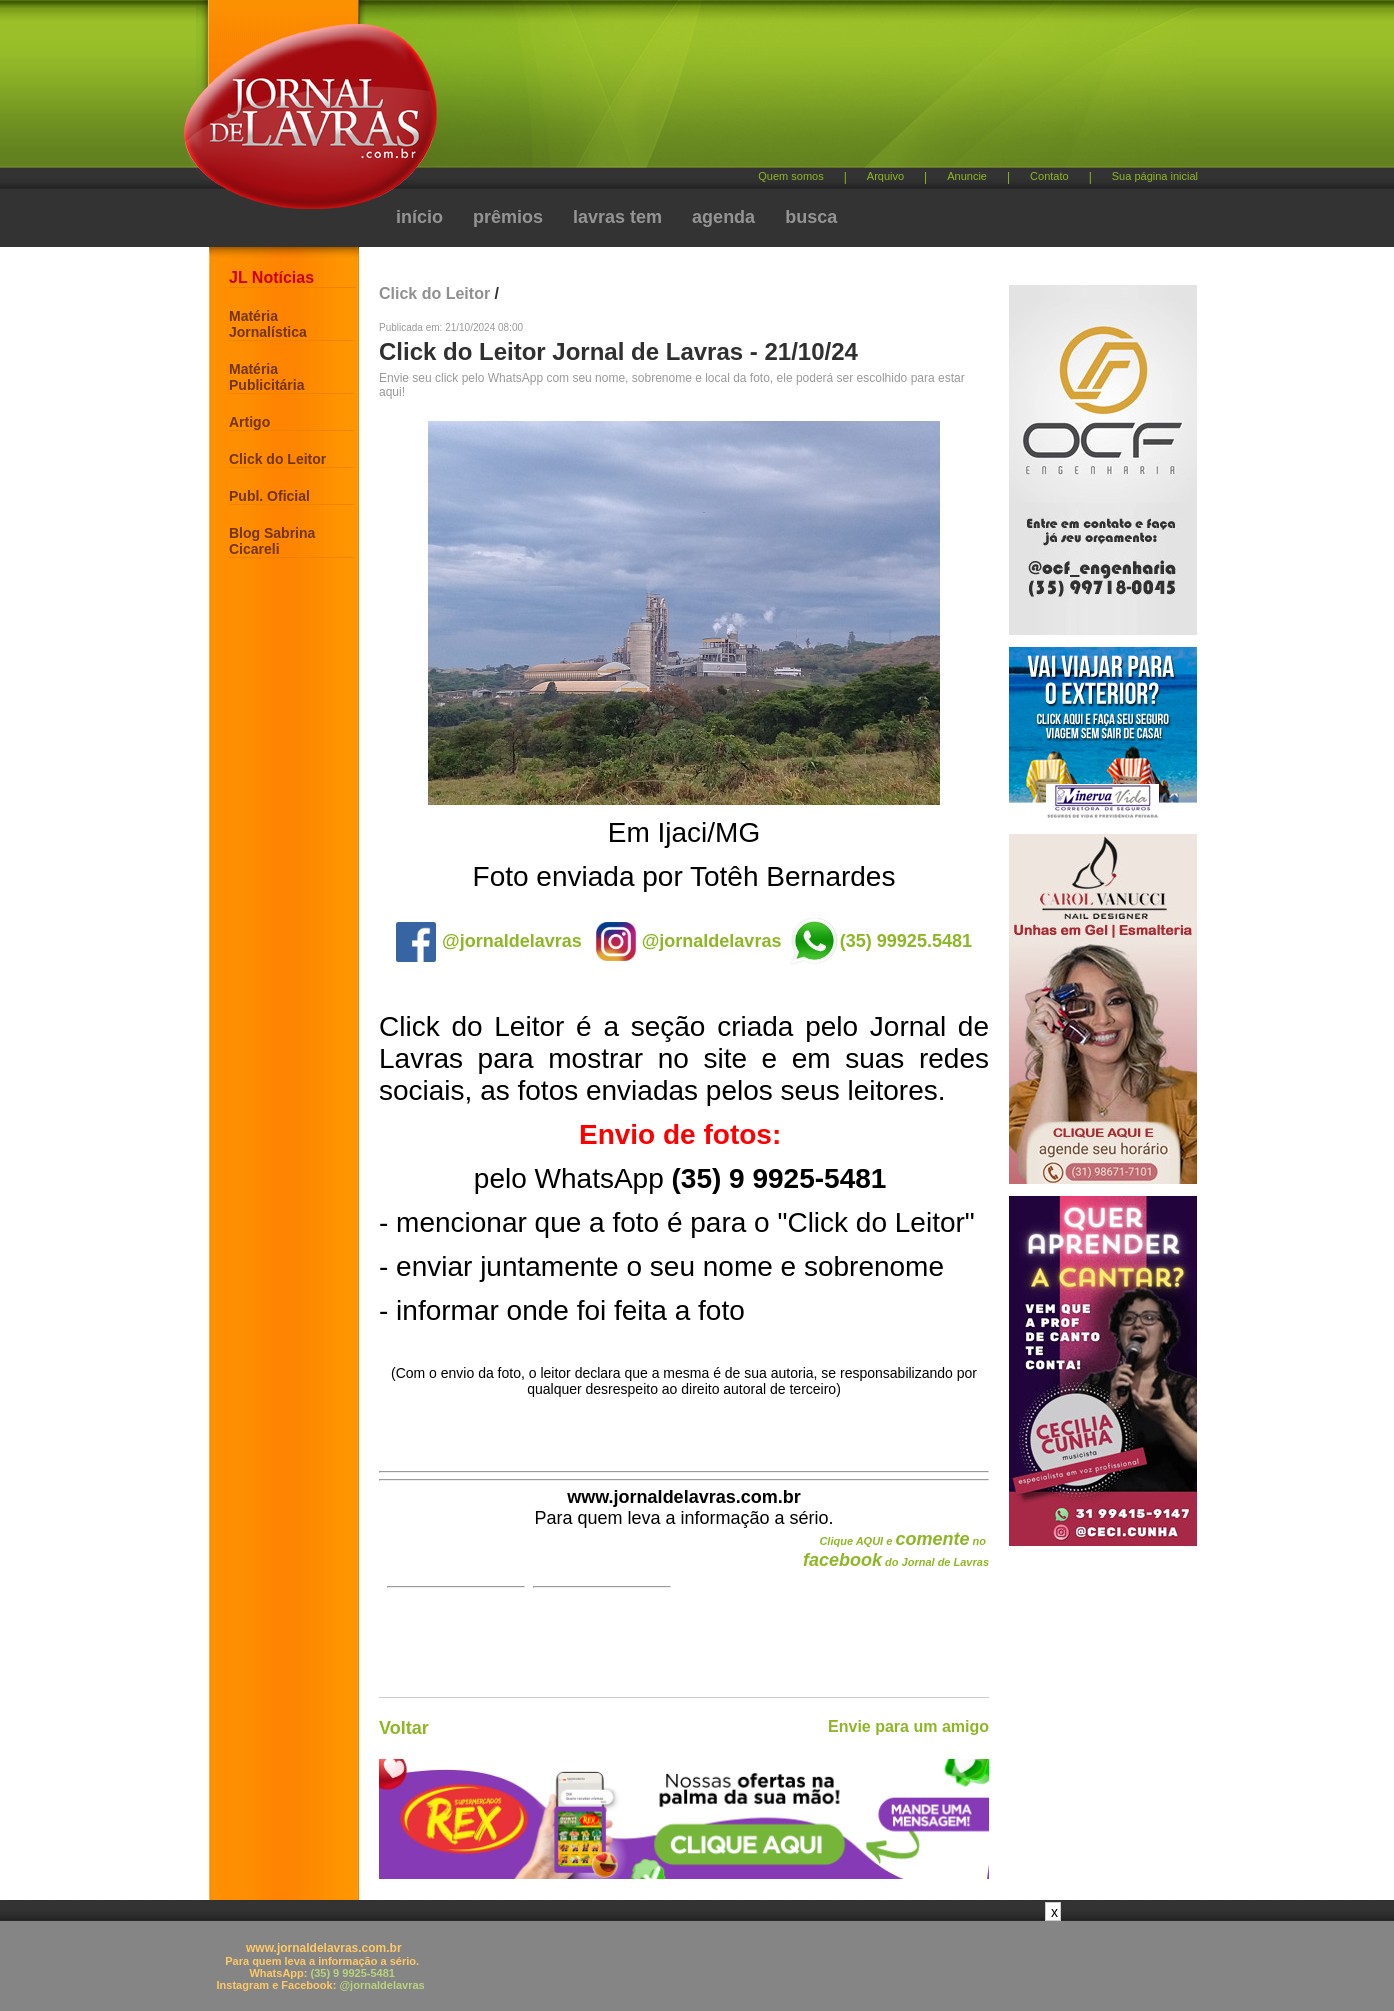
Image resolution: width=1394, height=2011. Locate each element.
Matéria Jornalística (268, 324)
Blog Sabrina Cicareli (272, 541)
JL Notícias (271, 277)
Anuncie (967, 176)
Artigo (249, 422)
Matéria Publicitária (266, 377)
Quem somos (790, 176)
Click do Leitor (277, 459)
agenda (723, 217)
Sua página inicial (1155, 176)
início (419, 217)
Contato (1049, 176)
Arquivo (885, 176)
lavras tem (617, 217)
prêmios (508, 217)
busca (811, 217)
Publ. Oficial (269, 496)
